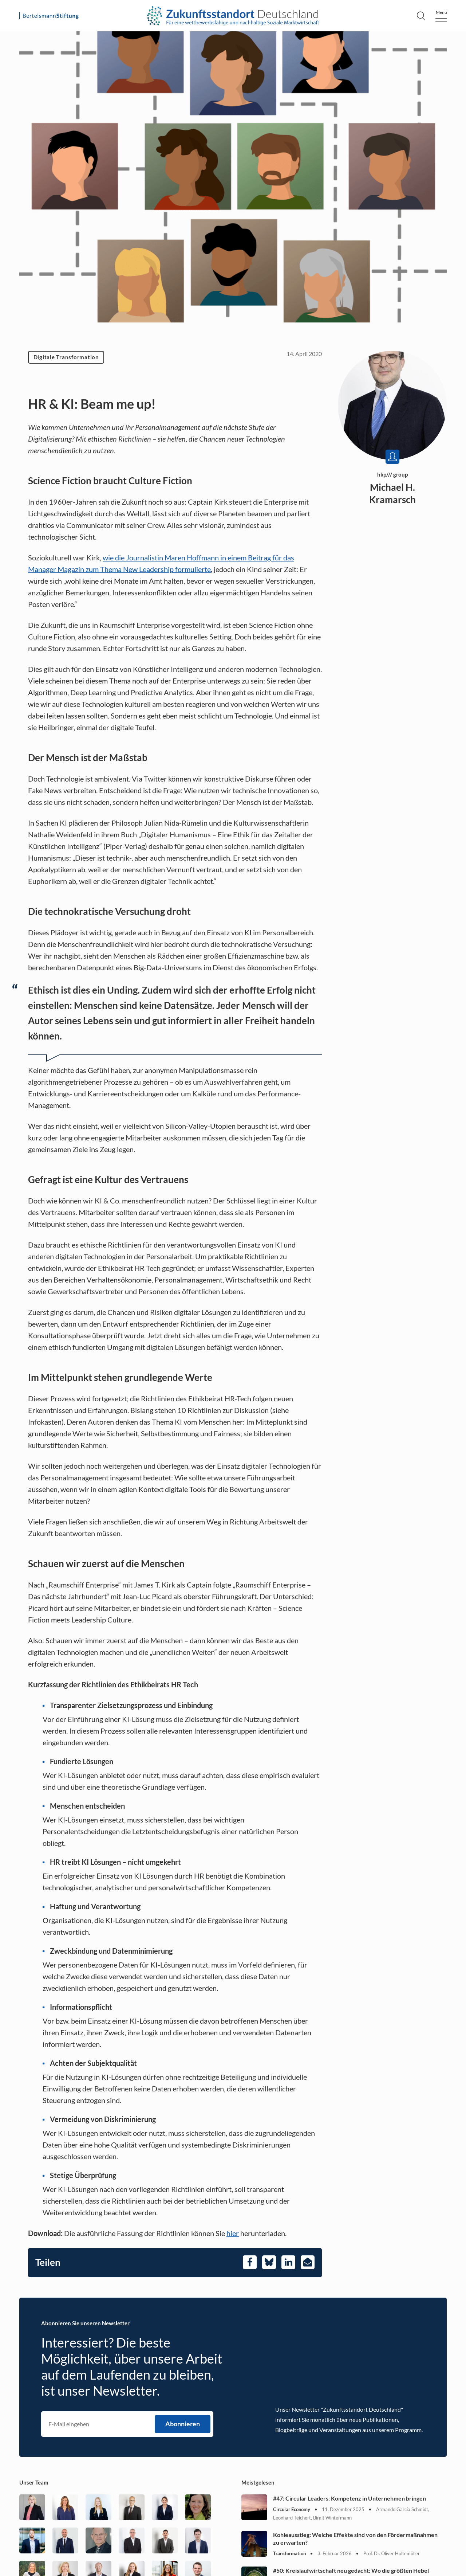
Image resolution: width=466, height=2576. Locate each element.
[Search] (421, 15)
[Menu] (441, 15)
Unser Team (33, 2482)
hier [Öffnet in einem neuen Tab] (232, 2233)
